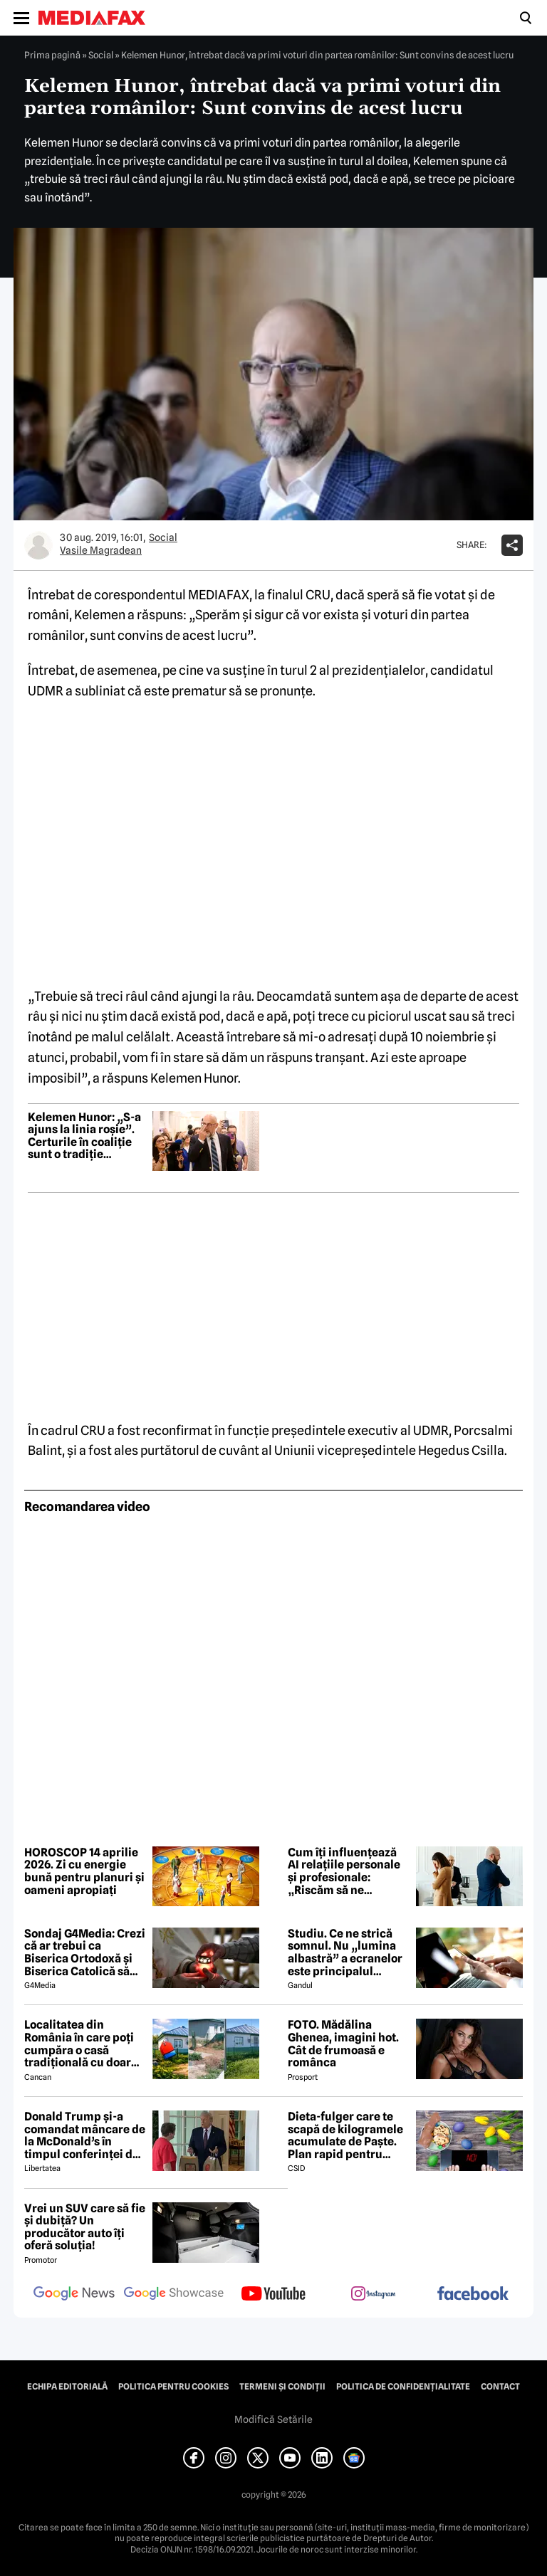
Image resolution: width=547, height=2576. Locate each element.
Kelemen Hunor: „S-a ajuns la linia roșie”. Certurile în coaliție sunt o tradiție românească (84, 1136)
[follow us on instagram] (373, 2294)
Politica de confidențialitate (403, 2387)
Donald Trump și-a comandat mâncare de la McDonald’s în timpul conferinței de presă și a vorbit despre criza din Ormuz (84, 2135)
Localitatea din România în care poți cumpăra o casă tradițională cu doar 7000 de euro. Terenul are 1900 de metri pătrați (82, 2043)
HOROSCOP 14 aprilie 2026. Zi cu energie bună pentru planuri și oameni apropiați (84, 1871)
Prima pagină (52, 55)
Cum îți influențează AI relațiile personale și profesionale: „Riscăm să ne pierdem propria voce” (344, 1871)
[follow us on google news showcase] (174, 2294)
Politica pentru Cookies (173, 2387)
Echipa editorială (67, 2387)
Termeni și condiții (282, 2387)
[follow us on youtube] (273, 2294)
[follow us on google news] (74, 2294)
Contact (500, 2387)
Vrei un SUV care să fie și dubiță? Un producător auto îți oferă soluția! (84, 2227)
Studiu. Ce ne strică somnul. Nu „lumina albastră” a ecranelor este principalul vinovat (345, 1952)
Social (100, 55)
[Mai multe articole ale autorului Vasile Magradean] (38, 545)
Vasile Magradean (101, 550)
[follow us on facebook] (473, 2294)
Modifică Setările (273, 2419)
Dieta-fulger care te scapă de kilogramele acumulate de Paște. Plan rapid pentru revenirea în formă (345, 2135)
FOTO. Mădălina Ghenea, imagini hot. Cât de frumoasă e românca (343, 2043)
